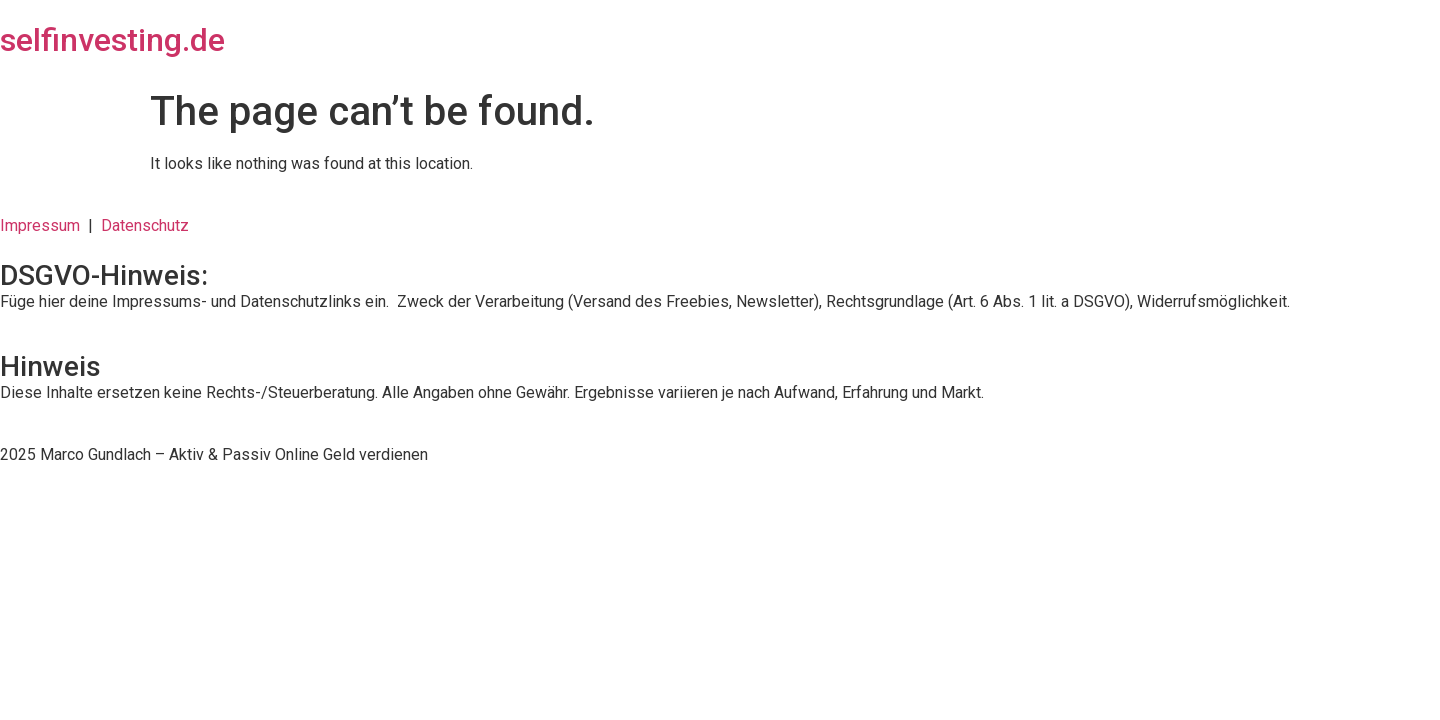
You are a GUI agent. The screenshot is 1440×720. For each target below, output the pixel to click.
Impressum (44, 225)
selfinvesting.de (112, 40)
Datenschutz (145, 225)
